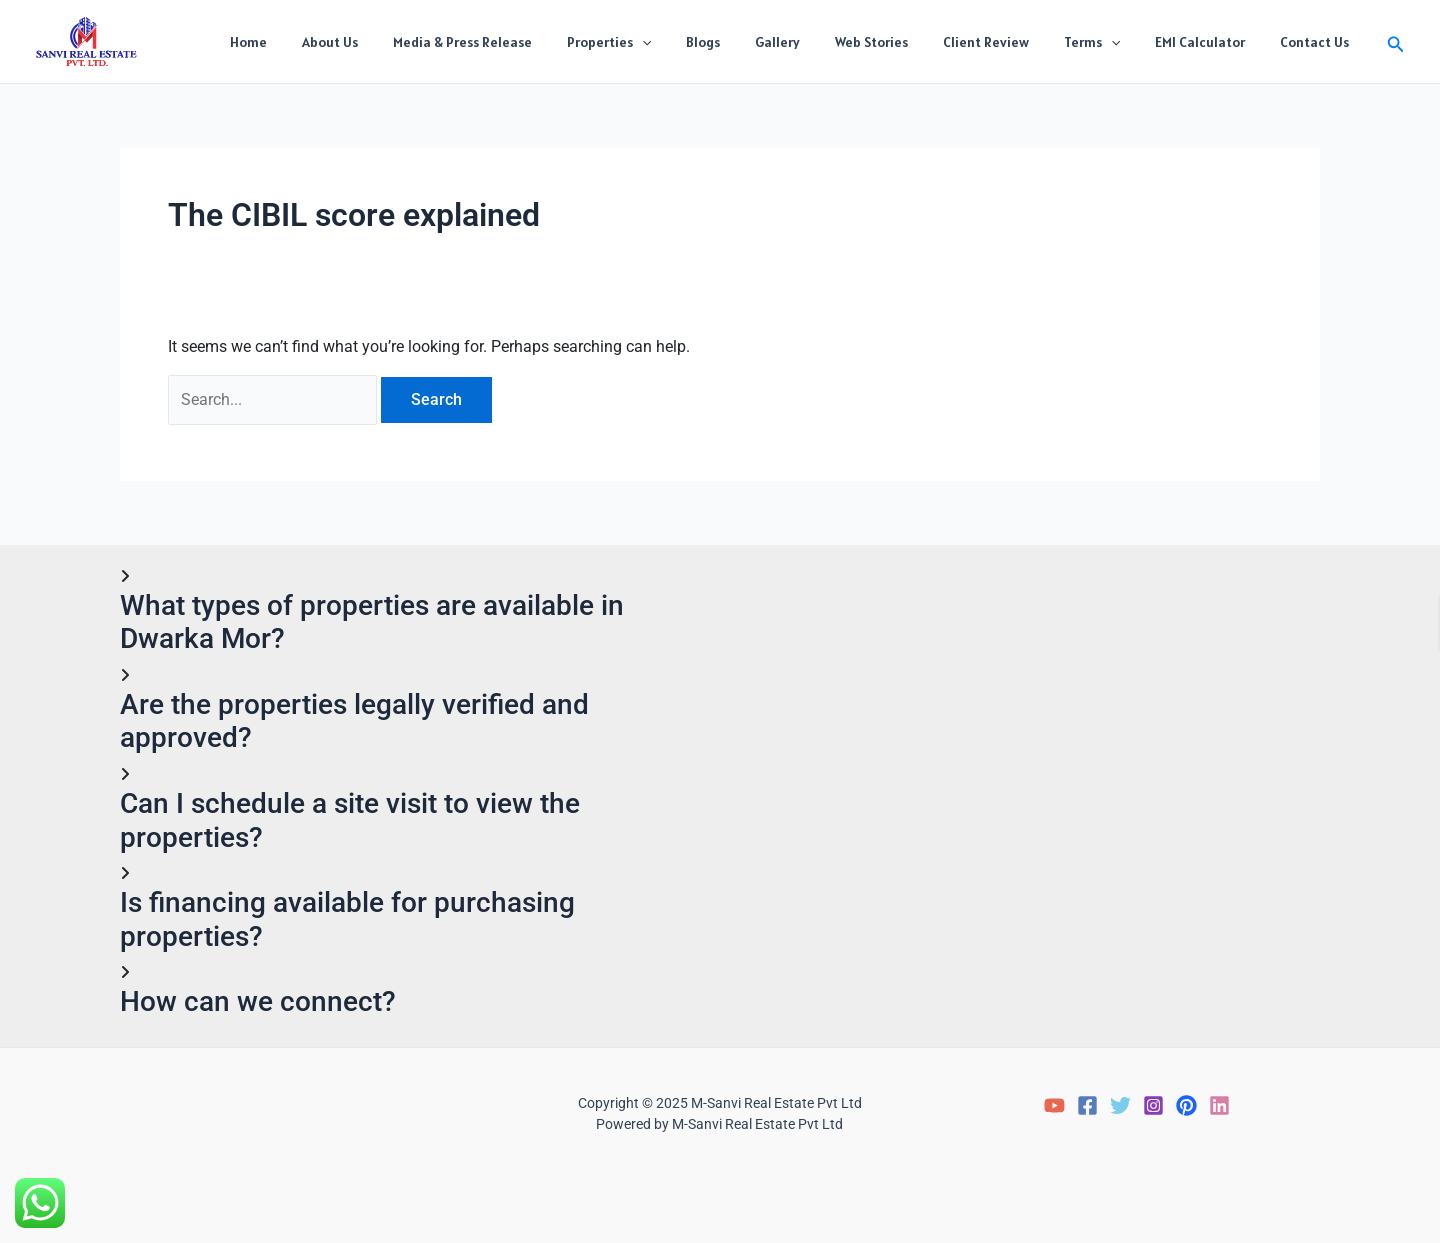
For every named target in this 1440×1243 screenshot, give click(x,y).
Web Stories (902, 42)
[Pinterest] (1186, 1105)
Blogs (748, 42)
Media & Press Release (521, 42)
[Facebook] (1087, 1105)
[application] (694, 42)
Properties (661, 42)
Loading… (1032, 765)
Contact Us (1318, 42)
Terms (1109, 42)
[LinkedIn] (1219, 1105)
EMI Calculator (1211, 42)
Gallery (815, 42)
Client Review (1010, 42)
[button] (1396, 41)
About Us (396, 42)
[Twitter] (1120, 1105)
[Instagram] (1153, 1105)
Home (321, 42)
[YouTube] (1054, 1105)
